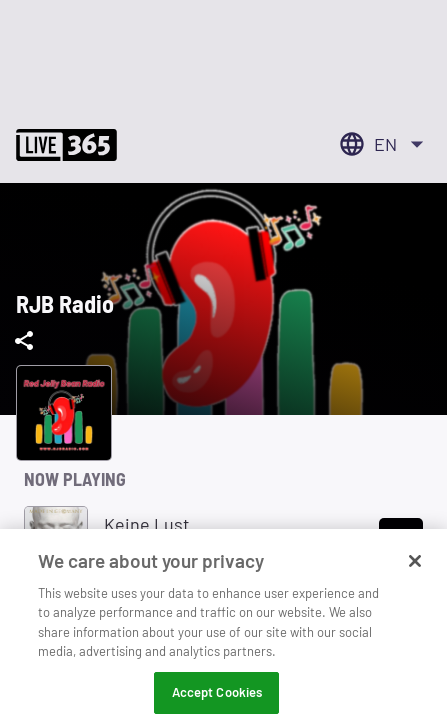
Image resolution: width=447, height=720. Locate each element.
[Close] (415, 571)
